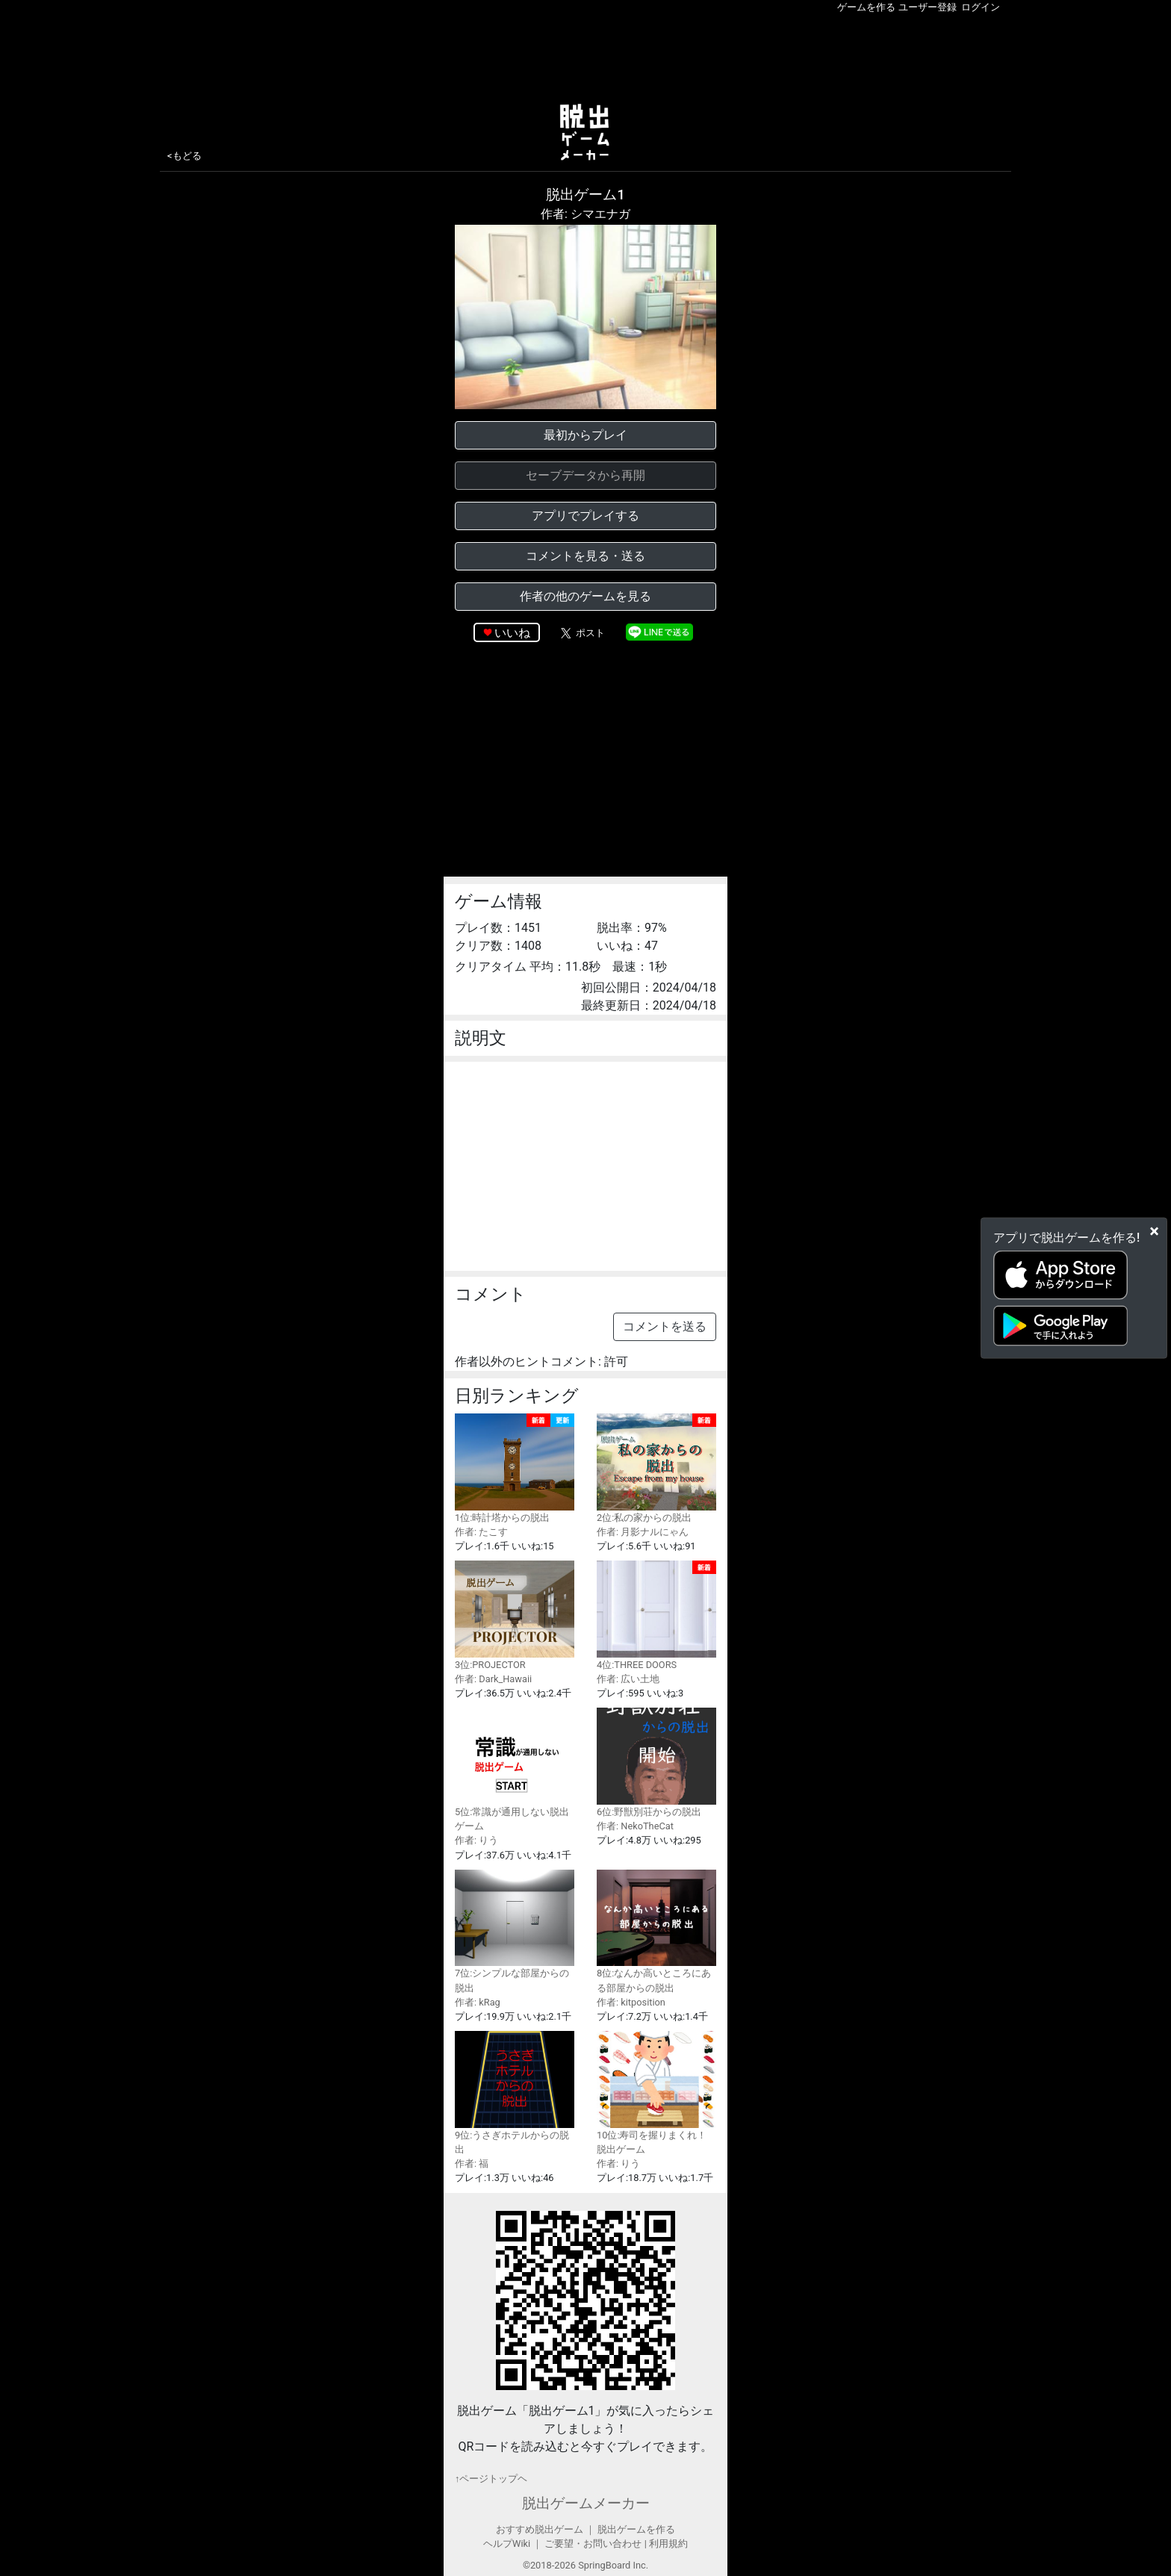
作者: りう (476, 1840)
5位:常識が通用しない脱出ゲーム (514, 1770)
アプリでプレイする (585, 515)
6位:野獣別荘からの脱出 (656, 1762)
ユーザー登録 (927, 7)
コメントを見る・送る (585, 556)
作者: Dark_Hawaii (493, 1678)
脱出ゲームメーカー (586, 2503)
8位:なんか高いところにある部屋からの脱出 (656, 1932)
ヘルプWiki (506, 2543)
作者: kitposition (631, 2002)
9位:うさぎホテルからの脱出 (514, 2093)
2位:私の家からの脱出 (656, 1468)
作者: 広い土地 (628, 1678)
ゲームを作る (866, 7)
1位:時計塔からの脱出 (514, 1468)
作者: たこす (481, 1531)
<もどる (184, 155)
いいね (512, 633)
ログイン (980, 7)
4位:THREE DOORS (656, 1615)
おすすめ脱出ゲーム (539, 2529)
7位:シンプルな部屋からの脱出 (514, 1932)
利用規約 (668, 2543)
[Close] (1154, 1231)
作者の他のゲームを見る (585, 596)
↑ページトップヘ (491, 2478)
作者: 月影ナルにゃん (643, 1531)
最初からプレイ (585, 435)
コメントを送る (664, 1326)
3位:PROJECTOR (514, 1615)
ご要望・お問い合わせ (593, 2543)
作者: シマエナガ (585, 214)
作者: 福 (471, 2163)
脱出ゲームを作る (636, 2529)
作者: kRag (477, 2002)
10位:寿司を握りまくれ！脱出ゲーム (656, 2093)
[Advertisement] (585, 55)
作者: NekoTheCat (635, 1826)
